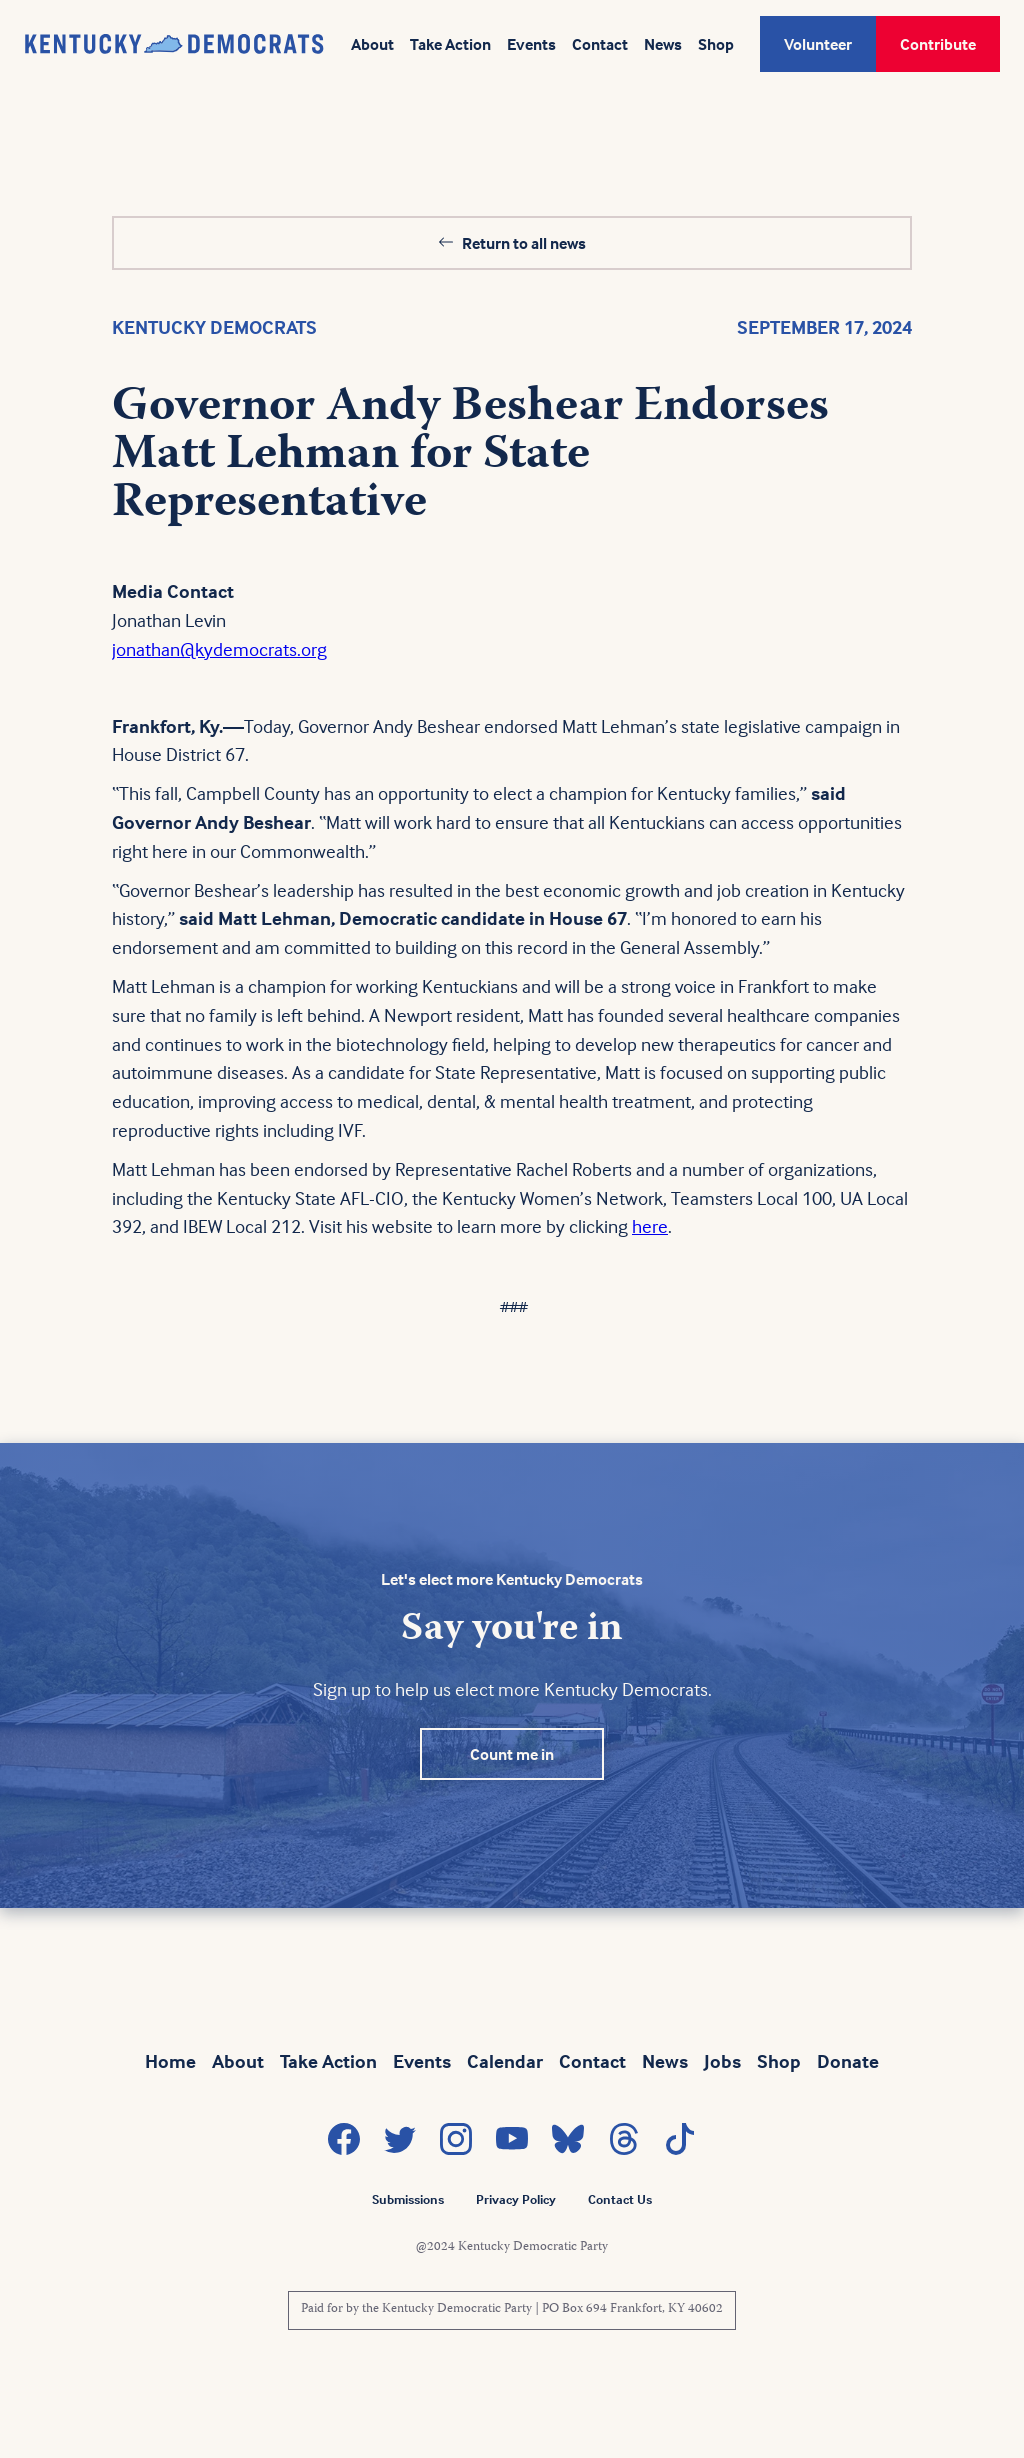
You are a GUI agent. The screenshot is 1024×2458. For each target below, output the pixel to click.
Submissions (408, 2199)
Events (531, 44)
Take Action (450, 44)
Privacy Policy (516, 2199)
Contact (600, 44)
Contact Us (620, 2199)
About (372, 44)
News (663, 44)
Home (170, 2061)
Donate (848, 2061)
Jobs (722, 2061)
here (650, 1226)
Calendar (505, 2061)
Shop (716, 44)
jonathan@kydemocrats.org (219, 649)
